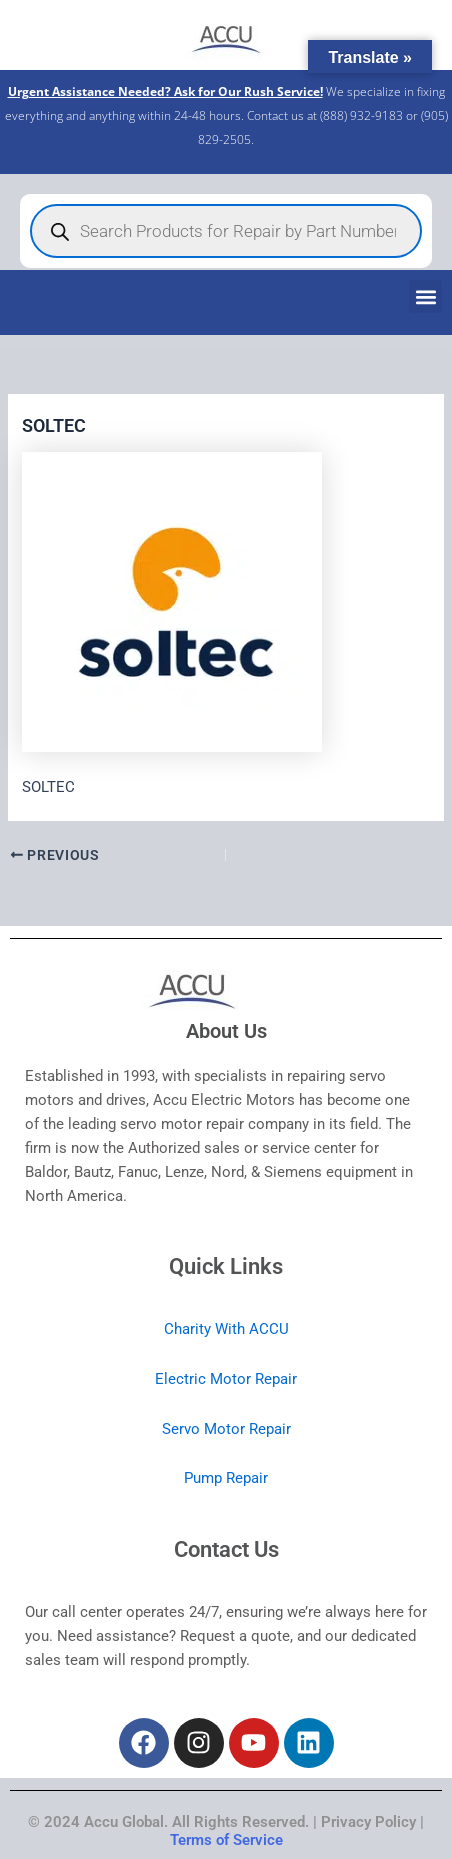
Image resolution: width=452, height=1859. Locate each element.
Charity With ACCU (226, 1329)
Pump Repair (226, 1478)
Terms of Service (226, 1840)
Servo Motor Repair (226, 1429)
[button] (425, 296)
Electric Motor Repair (226, 1379)
